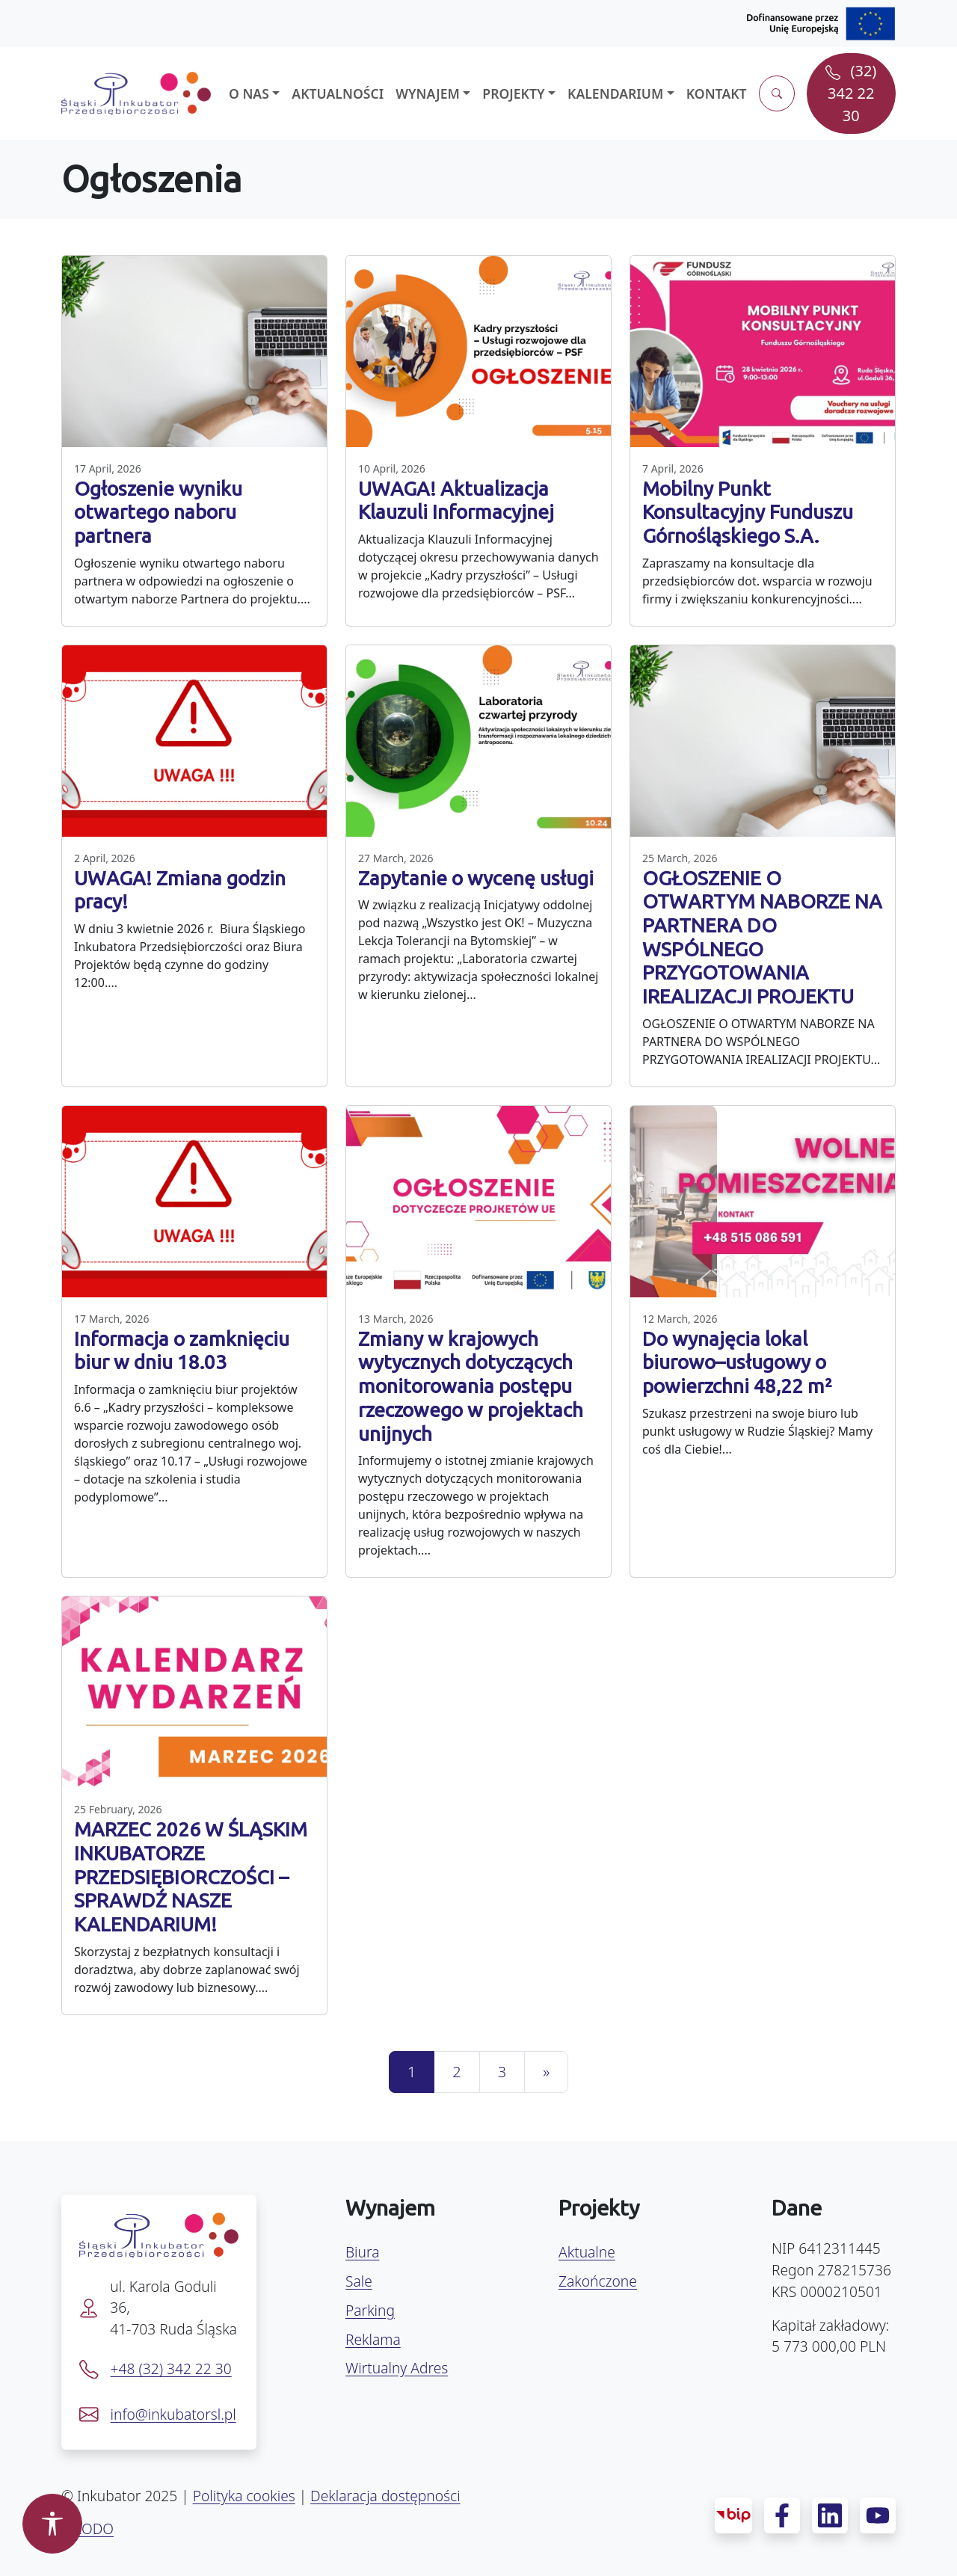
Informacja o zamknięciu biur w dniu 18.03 (181, 1350)
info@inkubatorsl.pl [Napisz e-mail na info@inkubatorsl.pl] (173, 2414)
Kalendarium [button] (615, 93)
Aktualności (338, 93)
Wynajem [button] (428, 93)
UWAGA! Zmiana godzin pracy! (180, 890)
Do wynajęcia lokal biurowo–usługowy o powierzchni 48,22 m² (737, 1362)
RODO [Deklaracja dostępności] (93, 2528)
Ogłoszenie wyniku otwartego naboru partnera (158, 512)
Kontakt (716, 93)
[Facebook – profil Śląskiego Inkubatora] (782, 2515)
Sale (358, 2281)
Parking (370, 2310)
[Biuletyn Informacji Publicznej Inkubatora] (733, 2515)
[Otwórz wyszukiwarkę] (777, 93)
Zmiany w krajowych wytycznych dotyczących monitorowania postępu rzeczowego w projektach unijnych (470, 1386)
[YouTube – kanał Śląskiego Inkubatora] (878, 2515)
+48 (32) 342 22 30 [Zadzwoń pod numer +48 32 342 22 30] (171, 2368)
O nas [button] (249, 93)
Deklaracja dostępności (385, 2496)
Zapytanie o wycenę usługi (476, 878)
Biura (362, 2252)
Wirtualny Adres (396, 2368)
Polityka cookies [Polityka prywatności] (244, 2496)
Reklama (373, 2339)
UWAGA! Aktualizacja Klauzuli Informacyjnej (456, 500)
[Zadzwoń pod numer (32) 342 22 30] (851, 93)
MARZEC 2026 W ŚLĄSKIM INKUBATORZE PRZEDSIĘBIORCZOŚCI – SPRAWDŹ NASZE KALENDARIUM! (190, 1876)
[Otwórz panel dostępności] (52, 2524)
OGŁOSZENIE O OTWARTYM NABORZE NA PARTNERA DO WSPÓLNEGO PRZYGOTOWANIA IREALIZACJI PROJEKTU (762, 937)
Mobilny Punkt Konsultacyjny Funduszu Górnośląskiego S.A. (747, 512)
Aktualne (586, 2252)
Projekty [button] (513, 93)
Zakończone (597, 2281)
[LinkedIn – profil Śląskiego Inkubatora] (830, 2515)
